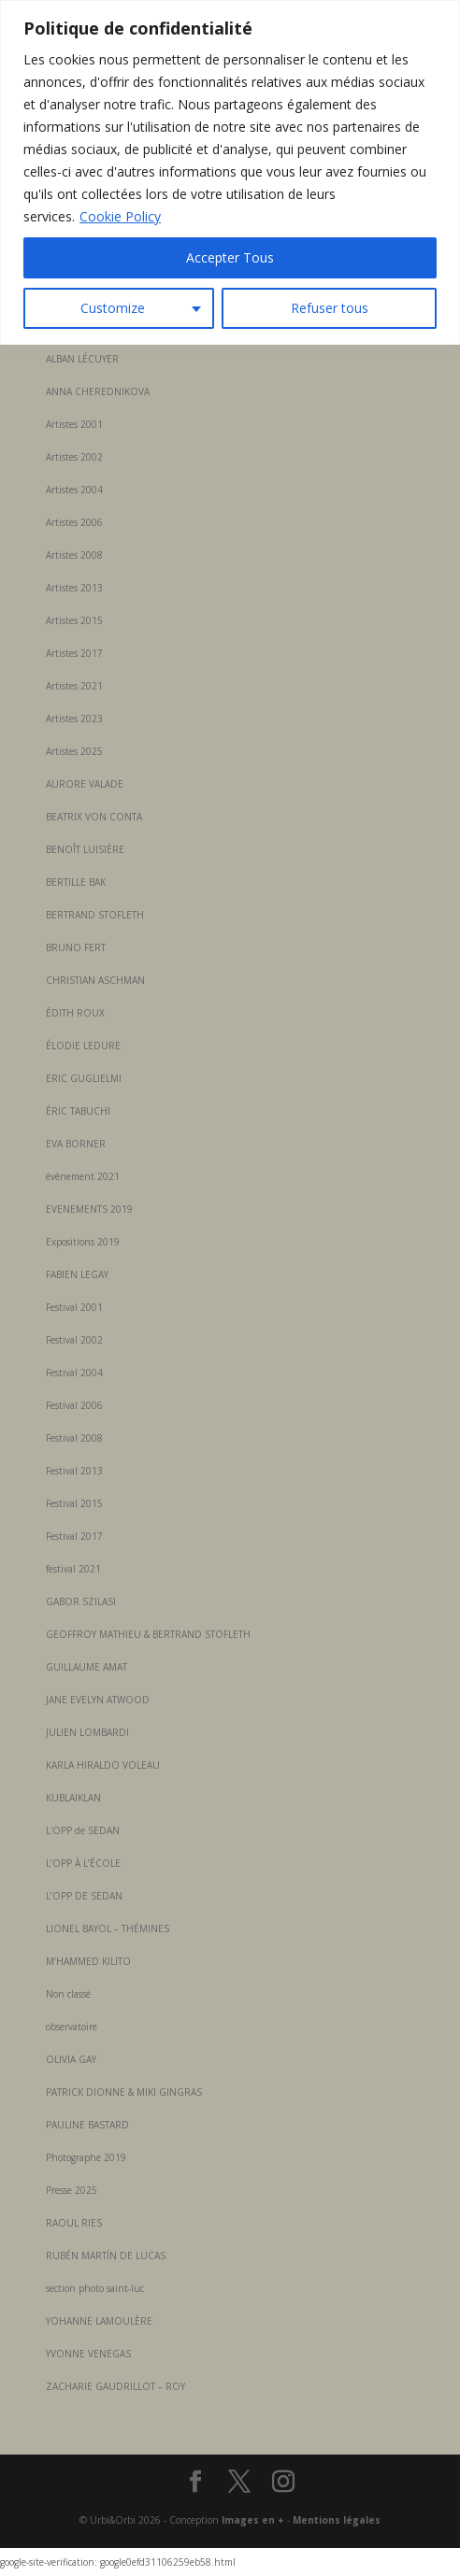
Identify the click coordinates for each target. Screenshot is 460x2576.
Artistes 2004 (74, 489)
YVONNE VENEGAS (88, 2353)
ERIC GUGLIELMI (84, 1078)
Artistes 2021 (74, 685)
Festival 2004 (74, 1372)
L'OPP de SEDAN (83, 1830)
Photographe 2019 (86, 2157)
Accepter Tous (230, 257)
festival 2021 (73, 1568)
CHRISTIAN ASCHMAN (95, 980)
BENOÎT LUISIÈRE (85, 849)
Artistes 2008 (74, 555)
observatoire (71, 2026)
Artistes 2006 (74, 522)
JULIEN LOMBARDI (87, 1732)
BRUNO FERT (76, 947)
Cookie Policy (120, 216)
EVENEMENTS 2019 (89, 1209)
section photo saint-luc (95, 2288)
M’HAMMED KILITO (88, 1961)
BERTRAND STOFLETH (95, 914)
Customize (112, 308)
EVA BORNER (76, 1143)
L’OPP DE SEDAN (84, 1895)
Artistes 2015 (74, 620)
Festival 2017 (74, 1536)
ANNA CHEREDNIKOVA (98, 391)
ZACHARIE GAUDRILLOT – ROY (115, 2386)
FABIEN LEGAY (77, 1274)
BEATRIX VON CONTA (94, 816)
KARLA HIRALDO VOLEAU (103, 1765)
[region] (230, 172)
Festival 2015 (74, 1503)
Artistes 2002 (74, 456)
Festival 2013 (74, 1470)
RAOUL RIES (74, 2222)
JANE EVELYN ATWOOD (98, 1699)
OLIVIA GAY (71, 2059)
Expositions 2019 (83, 1241)
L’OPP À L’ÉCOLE (83, 1863)
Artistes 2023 (74, 718)
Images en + (253, 2519)
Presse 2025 (71, 2190)
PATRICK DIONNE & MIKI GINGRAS (124, 2092)
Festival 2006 (74, 1405)
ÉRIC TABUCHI (78, 1110)
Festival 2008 (74, 1438)
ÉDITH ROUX (75, 1012)
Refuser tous (329, 308)
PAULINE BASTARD (87, 2124)
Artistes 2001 (74, 424)
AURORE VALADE (84, 783)
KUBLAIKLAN (73, 1797)
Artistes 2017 (74, 653)
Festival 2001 (74, 1307)
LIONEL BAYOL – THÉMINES (107, 1928)
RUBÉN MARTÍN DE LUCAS (105, 2255)
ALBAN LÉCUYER (82, 358)
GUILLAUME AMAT (86, 1666)
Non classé (68, 1993)
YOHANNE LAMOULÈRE (99, 2320)
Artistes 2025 (74, 751)
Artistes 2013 (74, 587)
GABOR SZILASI (81, 1601)
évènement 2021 (83, 1176)
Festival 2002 (74, 1339)
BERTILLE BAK (76, 882)
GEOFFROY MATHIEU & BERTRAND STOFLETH (148, 1634)
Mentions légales (337, 2519)
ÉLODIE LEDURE (83, 1045)
